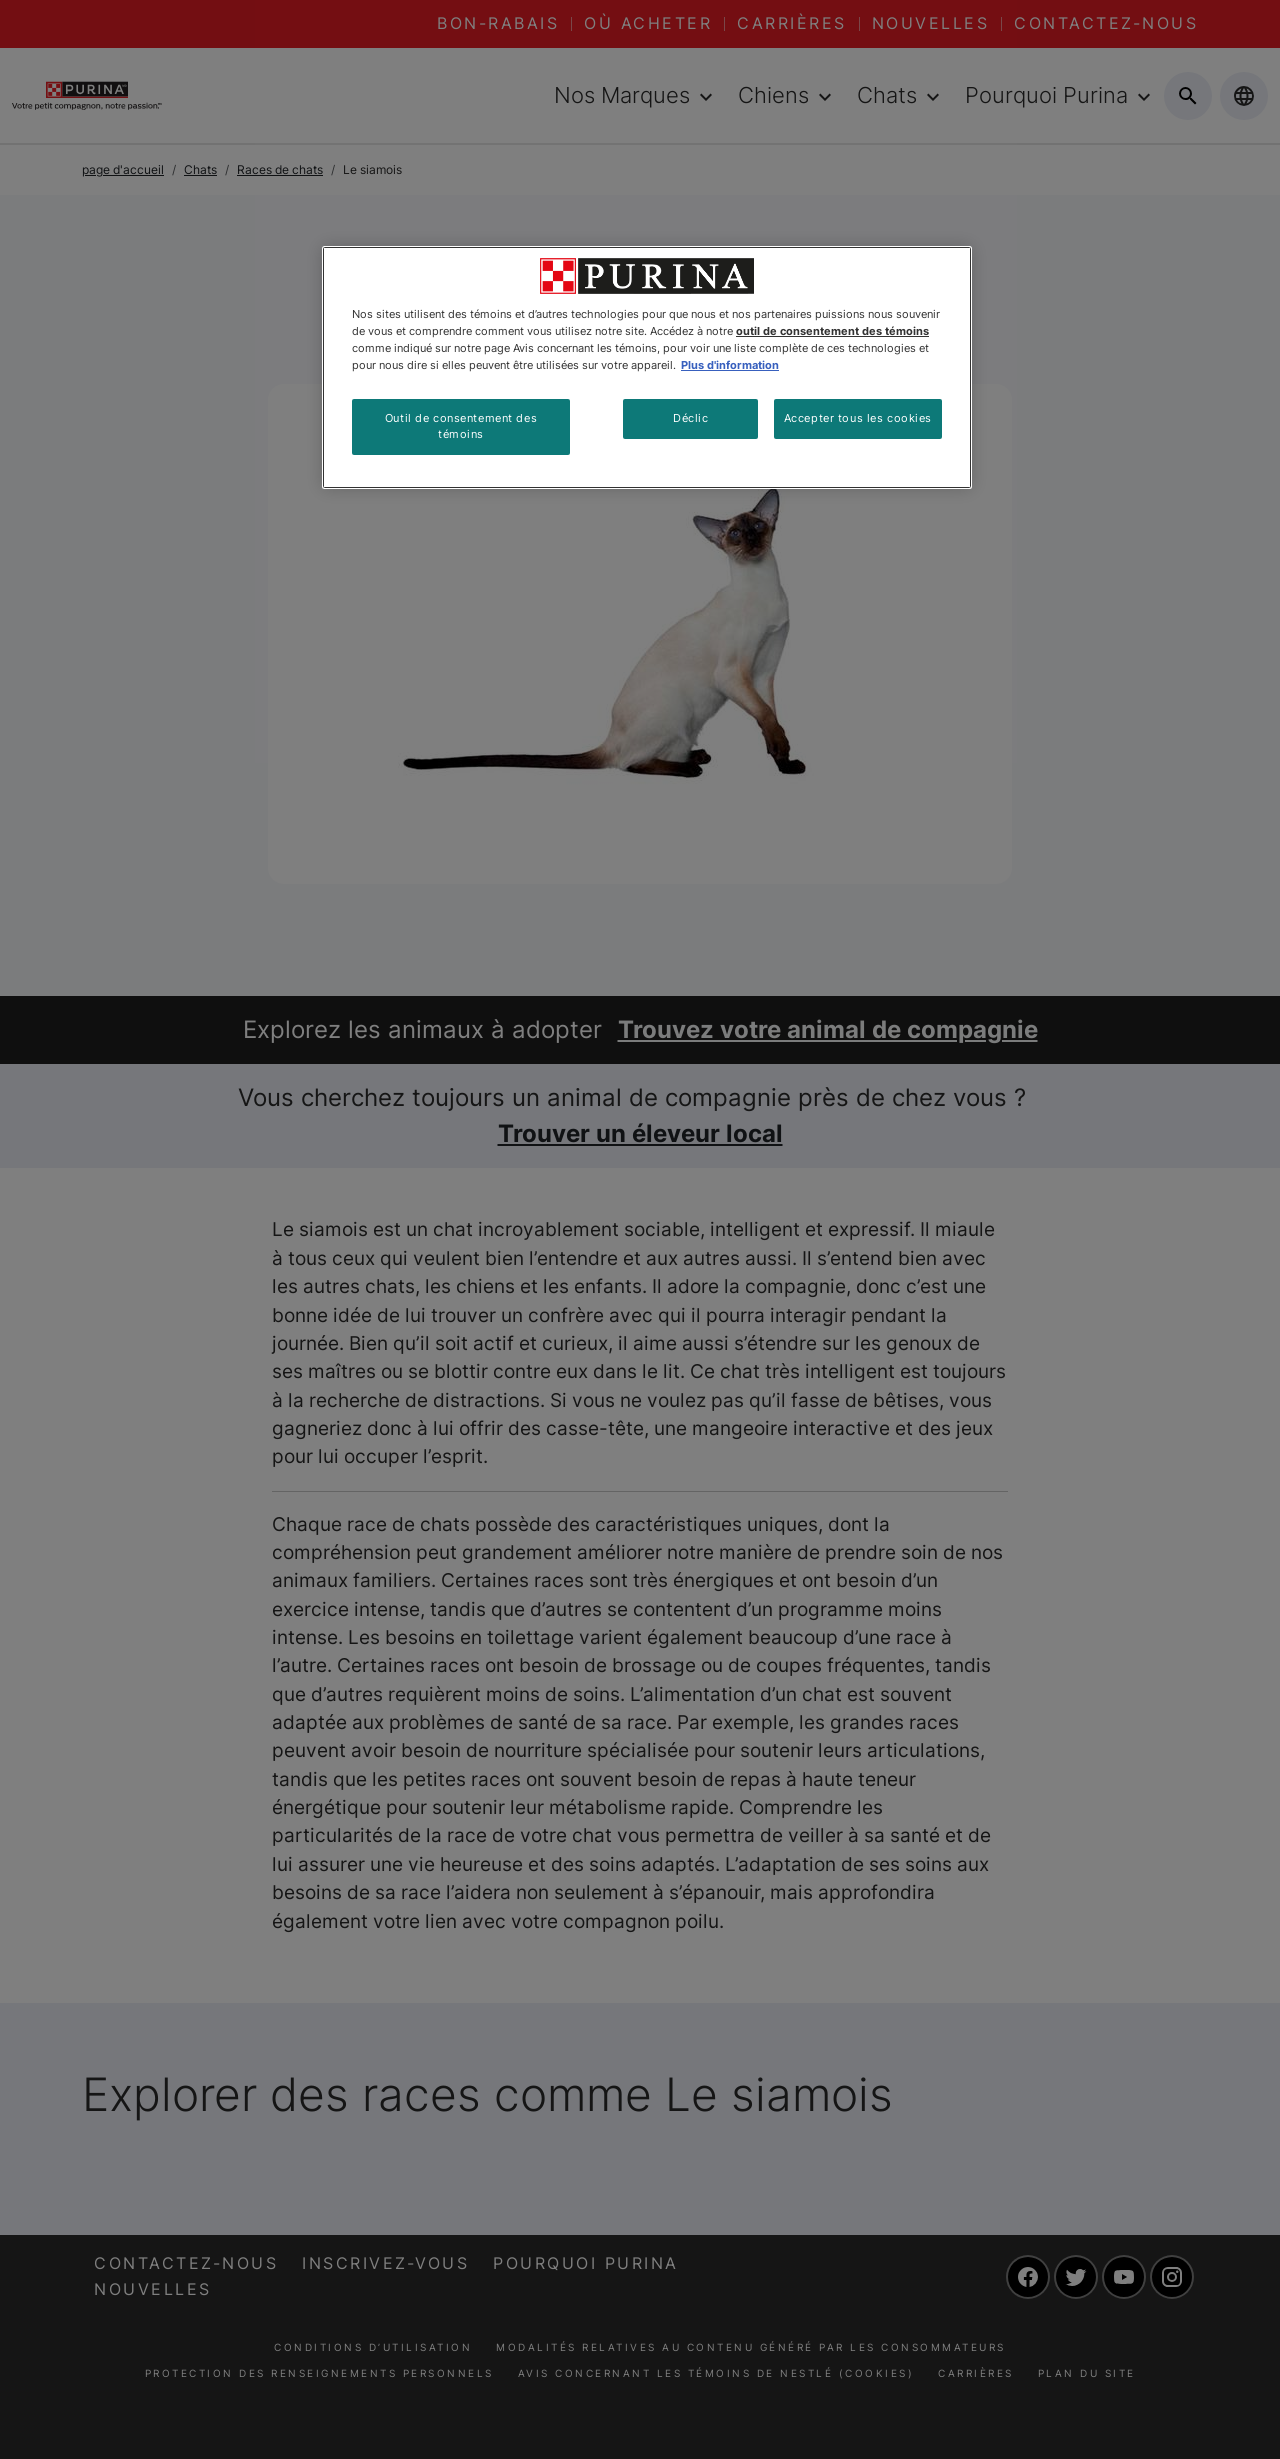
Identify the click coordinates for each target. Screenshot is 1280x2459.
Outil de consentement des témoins (461, 426)
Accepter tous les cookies (858, 418)
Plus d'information (730, 365)
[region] (647, 367)
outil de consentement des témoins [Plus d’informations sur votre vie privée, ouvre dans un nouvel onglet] (832, 331)
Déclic (690, 418)
